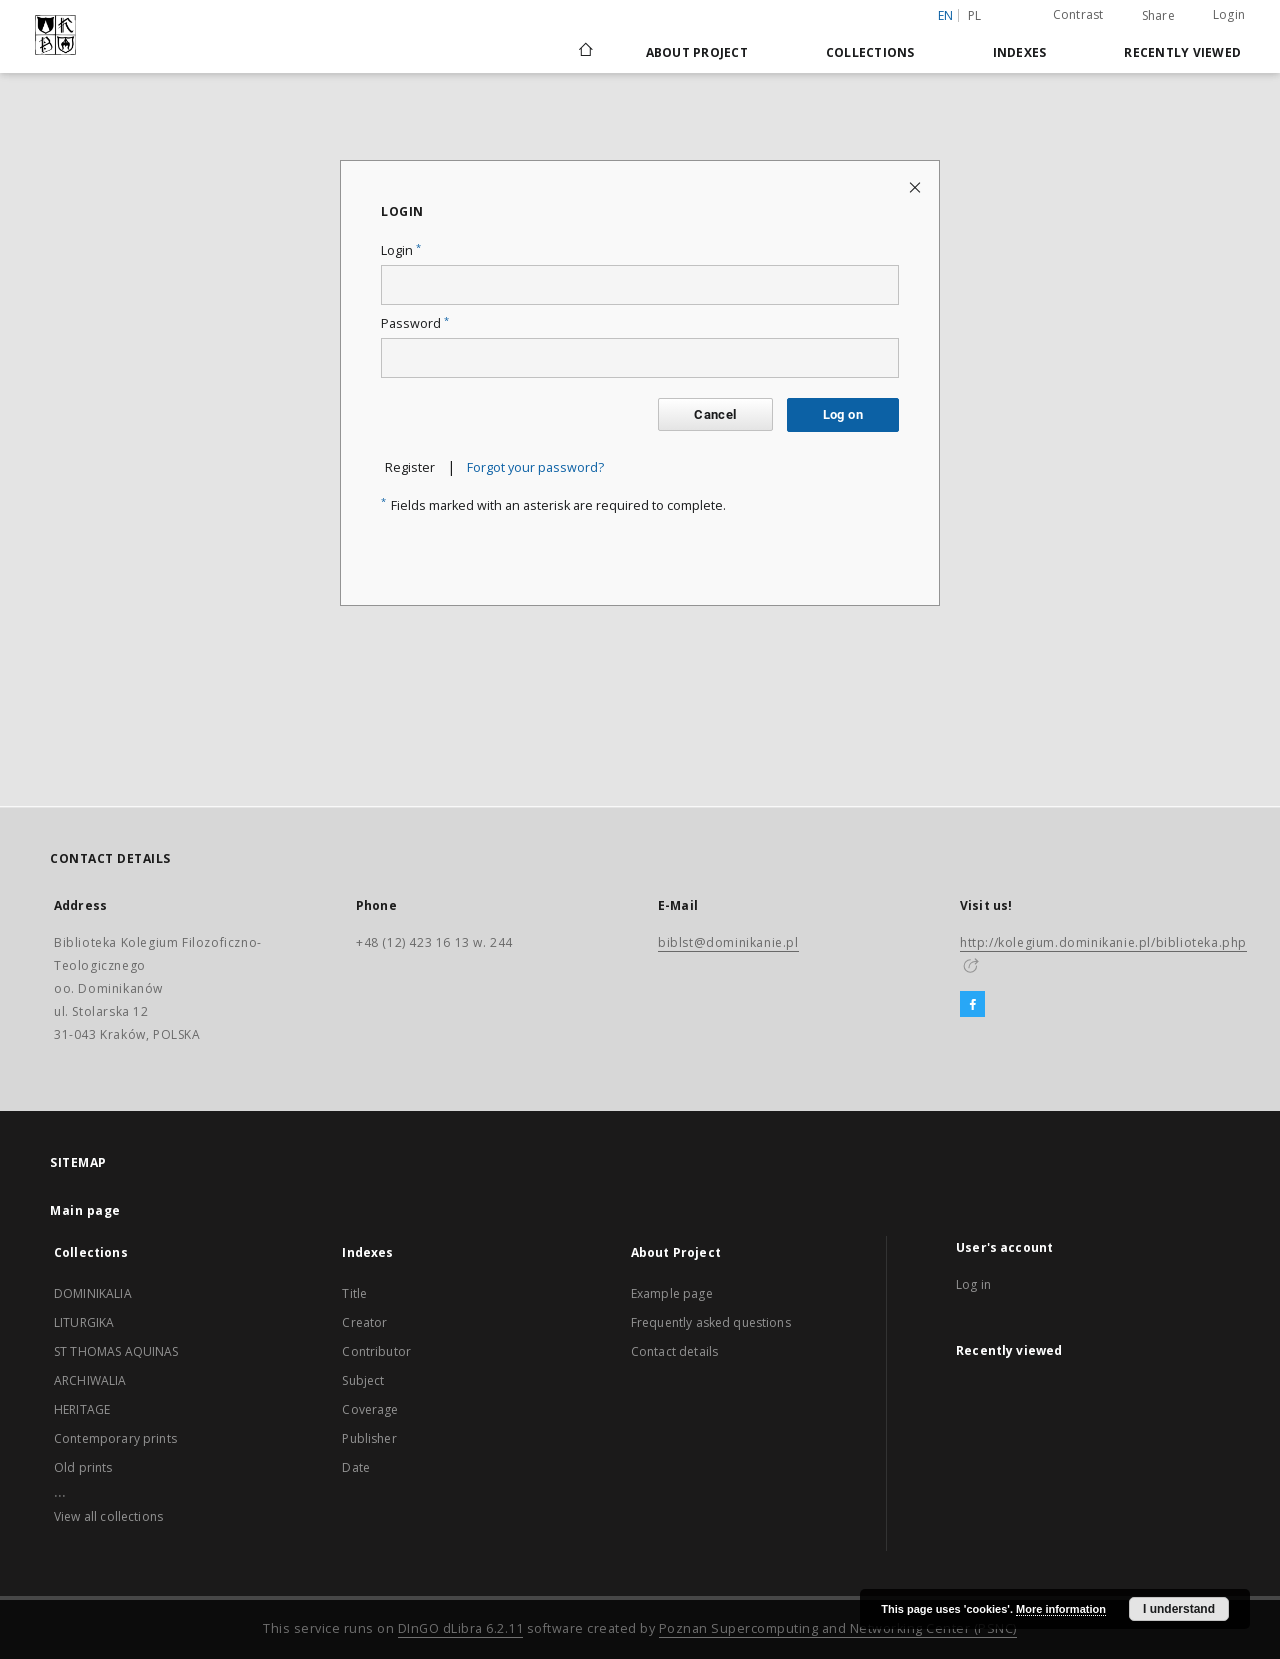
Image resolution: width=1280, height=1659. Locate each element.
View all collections (108, 1516)
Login (1229, 14)
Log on (843, 414)
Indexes (1020, 52)
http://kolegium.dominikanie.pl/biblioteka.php (1103, 942)
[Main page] (584, 52)
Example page (672, 1293)
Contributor (376, 1351)
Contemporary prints (115, 1438)
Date (356, 1467)
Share (1158, 16)
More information (1061, 1609)
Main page (85, 1210)
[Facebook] (972, 1005)
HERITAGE (82, 1409)
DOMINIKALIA (93, 1293)
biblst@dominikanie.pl (728, 942)
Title (354, 1293)
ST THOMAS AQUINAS (116, 1351)
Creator (364, 1322)
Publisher (369, 1438)
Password (415, 323)
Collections (870, 52)
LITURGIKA (84, 1322)
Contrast (1078, 14)
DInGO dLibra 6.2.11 (461, 1628)
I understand (1179, 1609)
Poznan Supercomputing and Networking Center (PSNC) (838, 1628)
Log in (973, 1284)
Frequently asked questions (711, 1322)
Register (410, 467)
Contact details (674, 1351)
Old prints (83, 1467)
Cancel (715, 414)
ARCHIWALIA (90, 1380)
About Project (697, 52)
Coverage (370, 1409)
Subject (363, 1380)
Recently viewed (1182, 52)
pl (975, 15)
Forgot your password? (535, 467)
